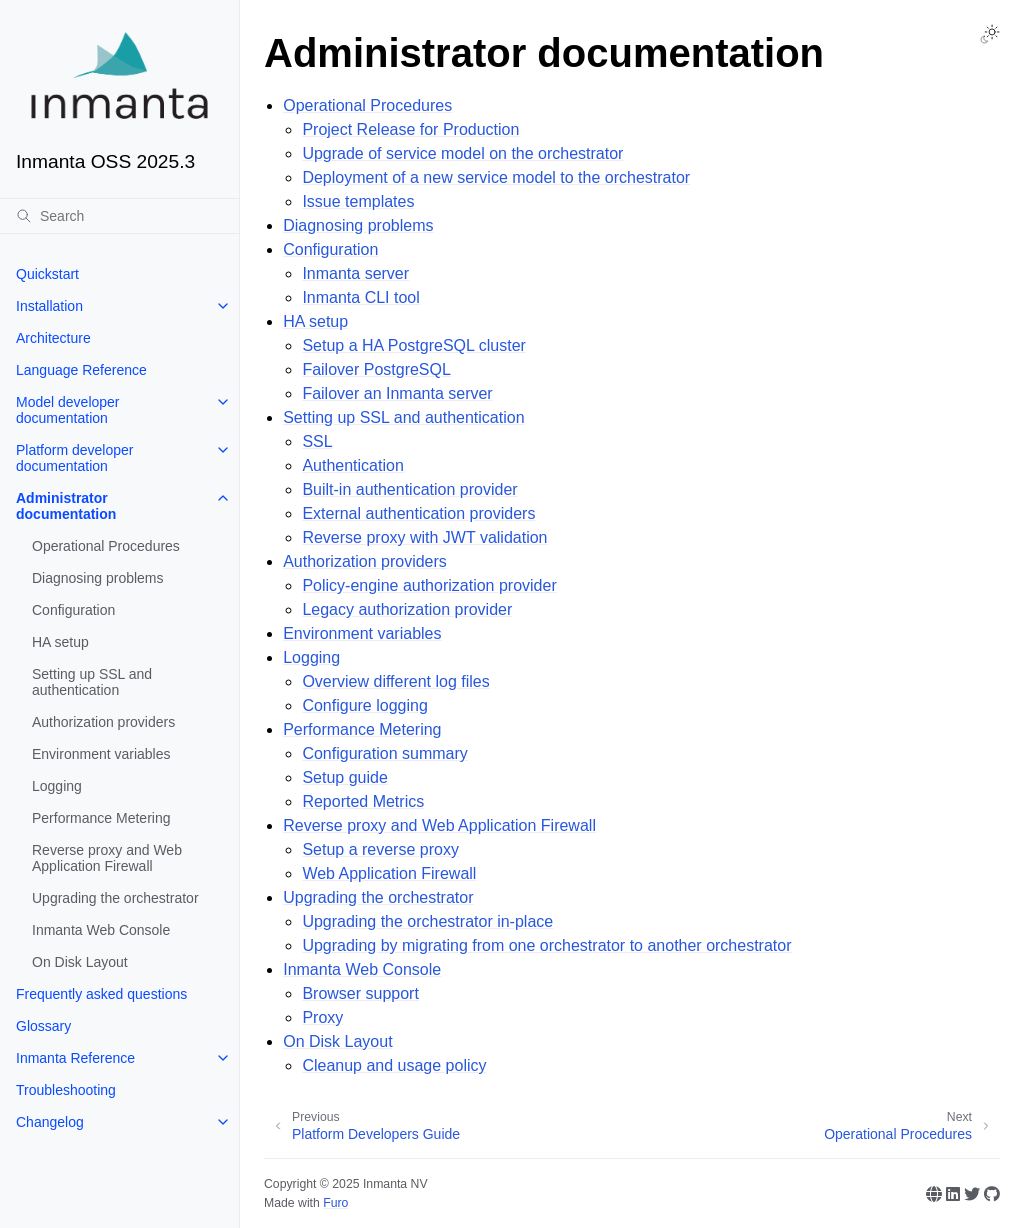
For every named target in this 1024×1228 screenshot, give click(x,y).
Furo (335, 1203)
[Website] (934, 1194)
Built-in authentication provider (409, 489)
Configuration (73, 610)
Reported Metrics (363, 801)
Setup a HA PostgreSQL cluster (414, 345)
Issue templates (358, 201)
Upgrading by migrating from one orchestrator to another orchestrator (546, 945)
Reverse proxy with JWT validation (424, 537)
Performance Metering (101, 818)
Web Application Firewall (389, 873)
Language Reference (81, 370)
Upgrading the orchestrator (115, 898)
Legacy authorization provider (407, 609)
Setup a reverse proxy (380, 849)
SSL (317, 441)
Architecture (53, 338)
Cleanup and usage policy (394, 1065)
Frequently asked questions (101, 994)
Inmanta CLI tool (360, 297)
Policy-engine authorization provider (429, 585)
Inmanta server (355, 273)
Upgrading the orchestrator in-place (427, 921)
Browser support (360, 993)
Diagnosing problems (98, 578)
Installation (49, 306)
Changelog (50, 1122)
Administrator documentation (66, 506)
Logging (57, 786)
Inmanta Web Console (101, 930)
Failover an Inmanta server (397, 393)
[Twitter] (972, 1194)
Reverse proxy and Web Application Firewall (107, 858)
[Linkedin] (953, 1194)
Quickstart (47, 274)
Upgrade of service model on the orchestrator (462, 153)
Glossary (43, 1026)
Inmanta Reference (75, 1058)
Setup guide (344, 777)
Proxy (322, 1017)
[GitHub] (992, 1194)
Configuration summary (384, 753)
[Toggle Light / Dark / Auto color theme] (990, 34)
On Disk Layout (80, 962)
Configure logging (364, 705)
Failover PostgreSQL (376, 369)
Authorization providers (103, 722)
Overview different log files (395, 681)
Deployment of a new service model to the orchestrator (496, 177)
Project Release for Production (410, 129)
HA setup (60, 642)
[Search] (119, 216)
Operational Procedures (106, 546)
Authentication (352, 465)
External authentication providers (418, 513)
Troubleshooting (66, 1090)
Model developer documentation (68, 410)
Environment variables (101, 754)
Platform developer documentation (75, 458)
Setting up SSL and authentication (92, 682)
